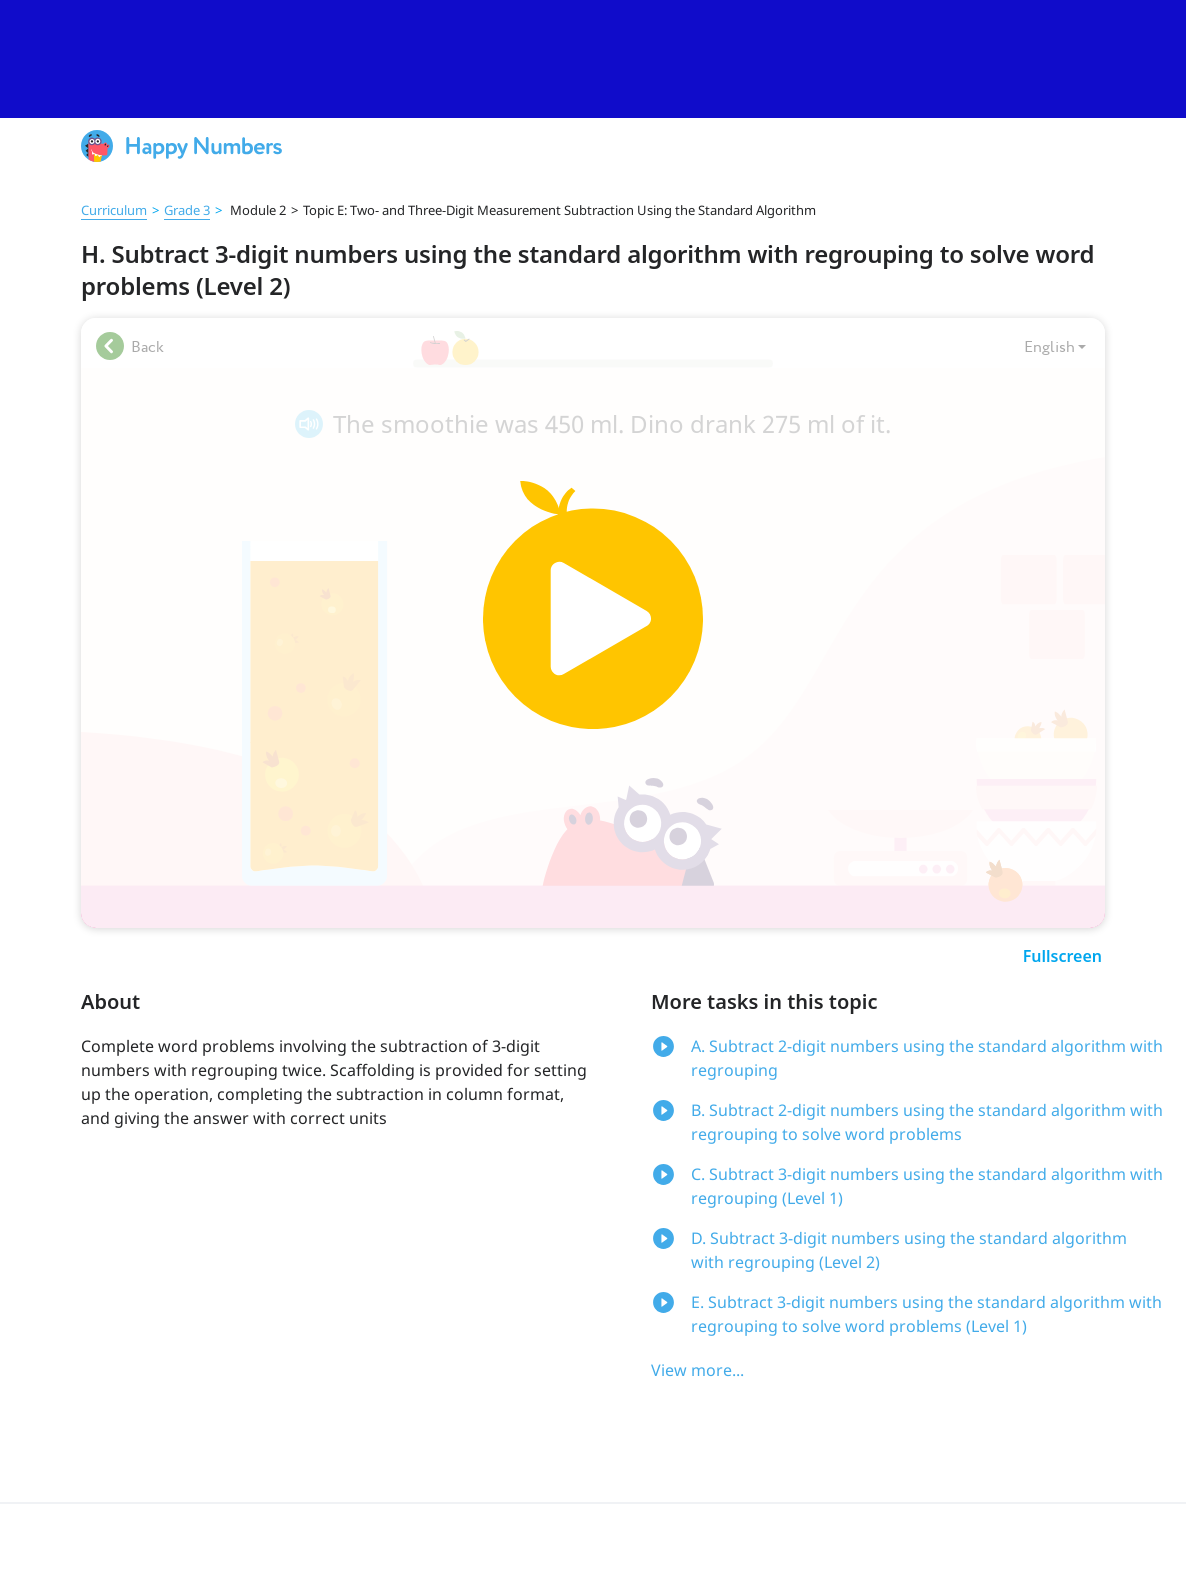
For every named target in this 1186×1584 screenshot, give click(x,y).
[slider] (593, 59)
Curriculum (114, 210)
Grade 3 (187, 210)
